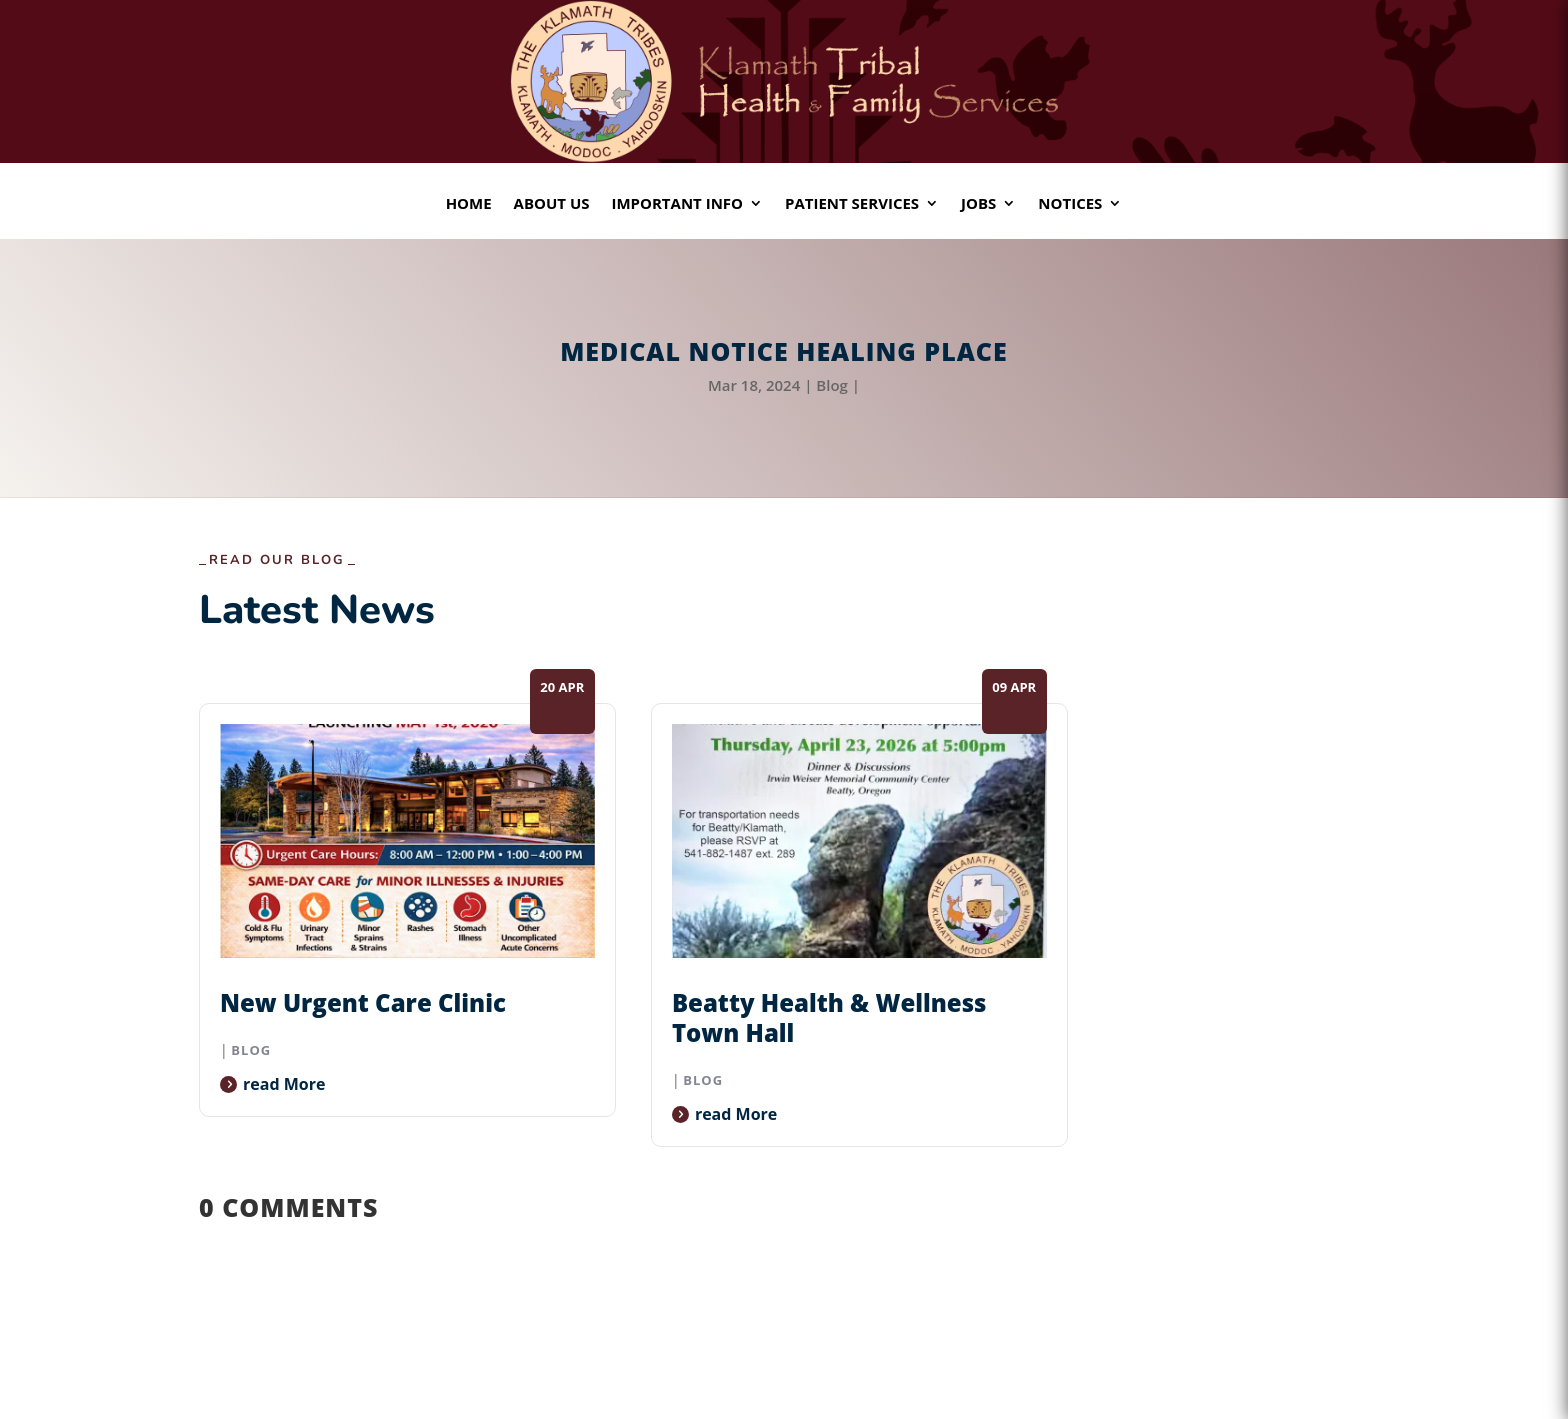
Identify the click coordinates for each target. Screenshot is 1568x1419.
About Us (552, 204)
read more (284, 1084)
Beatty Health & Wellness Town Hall (829, 1017)
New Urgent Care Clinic (363, 1002)
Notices (1070, 204)
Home (469, 204)
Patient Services (852, 204)
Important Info (677, 204)
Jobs (978, 204)
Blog (832, 385)
